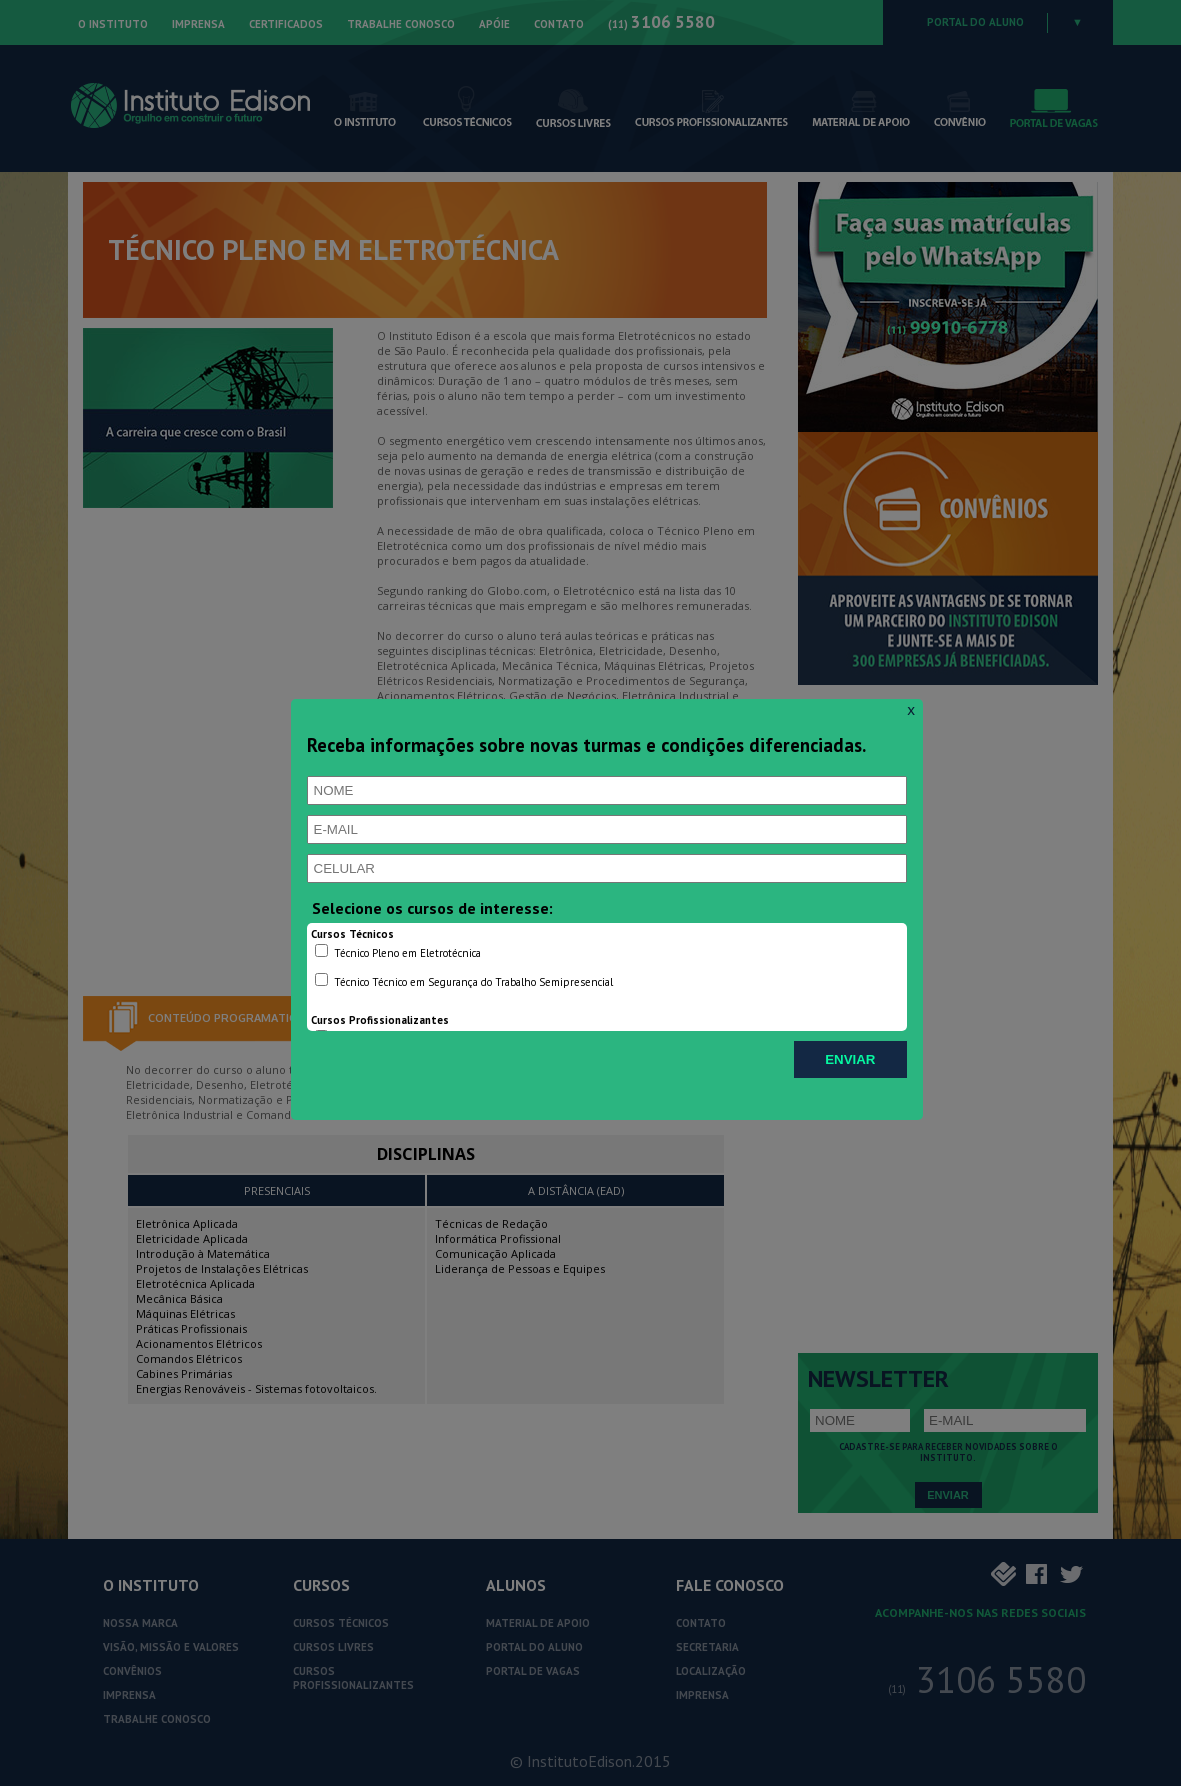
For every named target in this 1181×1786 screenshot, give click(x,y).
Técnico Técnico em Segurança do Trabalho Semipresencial (464, 981)
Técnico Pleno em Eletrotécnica (398, 952)
